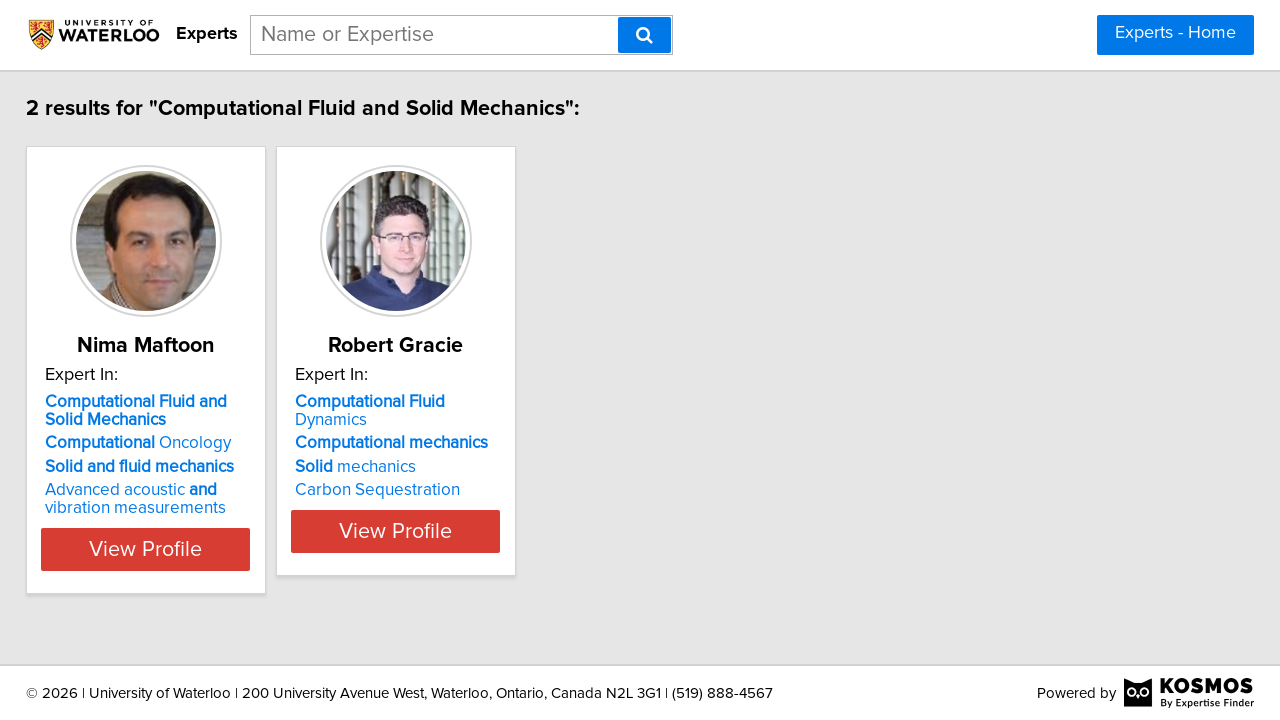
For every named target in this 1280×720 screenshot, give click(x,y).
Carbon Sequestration (441, 472)
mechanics (419, 449)
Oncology (152, 443)
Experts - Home (1175, 33)
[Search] (644, 35)
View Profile (185, 549)
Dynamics (472, 402)
